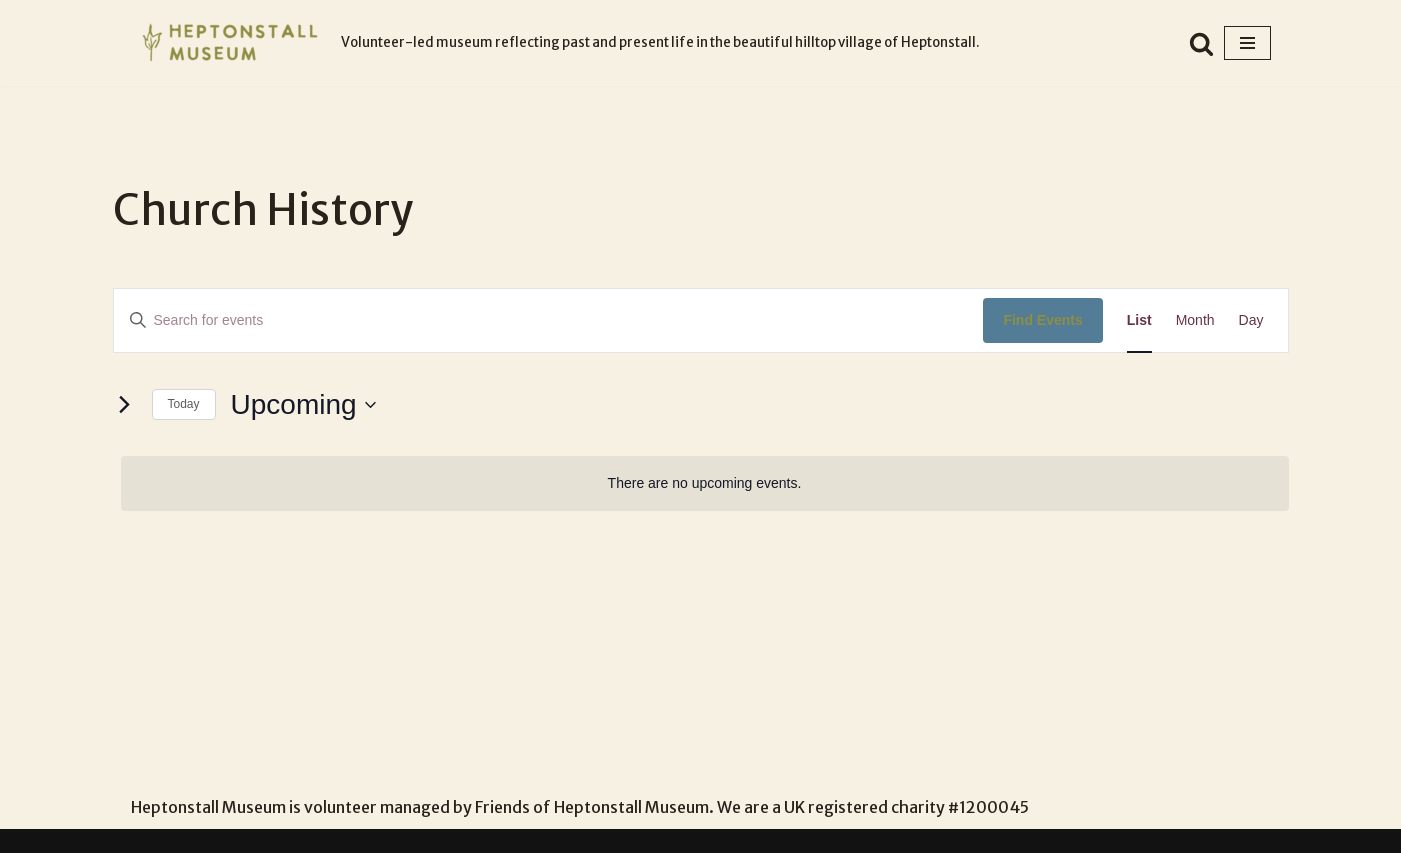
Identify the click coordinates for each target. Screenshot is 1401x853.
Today (184, 404)
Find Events (1042, 320)
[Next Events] (125, 405)
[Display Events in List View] (1139, 320)
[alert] (705, 483)
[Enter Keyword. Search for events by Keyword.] (549, 320)
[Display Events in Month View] (1195, 320)
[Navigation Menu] (1247, 43)
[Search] (1201, 43)
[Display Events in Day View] (1251, 320)
